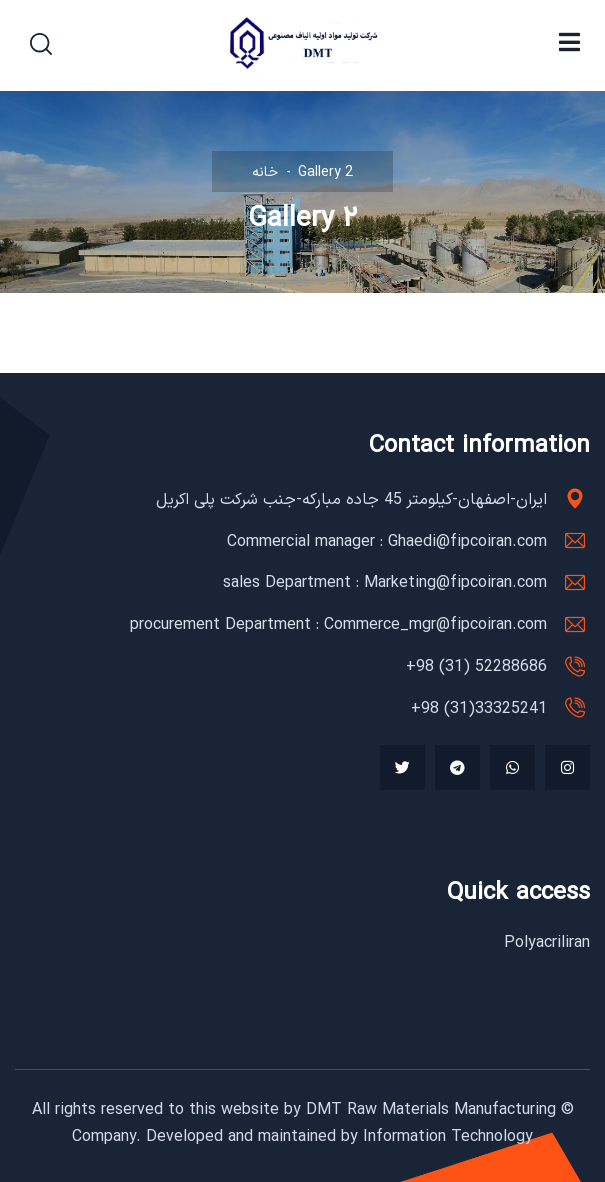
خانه (265, 172)
